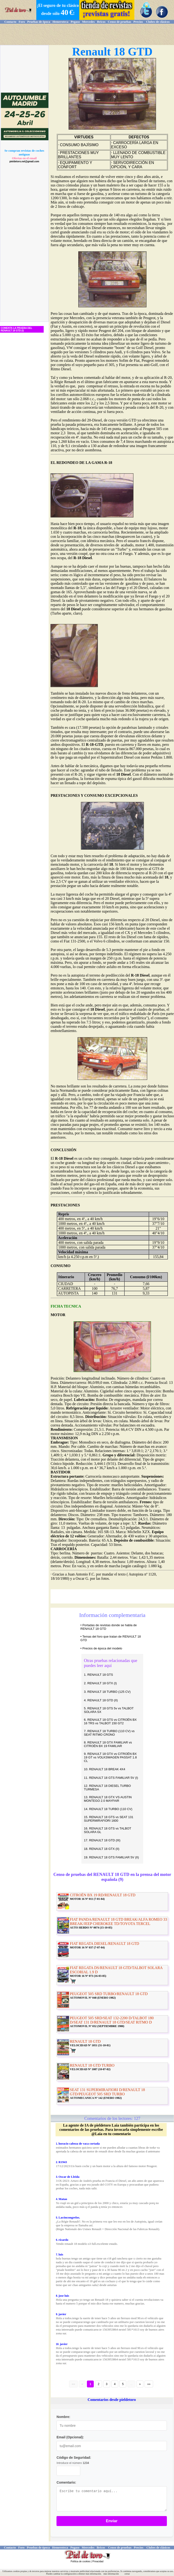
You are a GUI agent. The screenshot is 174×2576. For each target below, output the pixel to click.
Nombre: (63, 2418)
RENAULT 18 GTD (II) (102, 1700)
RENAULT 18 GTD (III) (104, 1840)
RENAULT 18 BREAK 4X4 (107, 1769)
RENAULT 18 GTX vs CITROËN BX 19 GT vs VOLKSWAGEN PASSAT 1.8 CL (110, 1757)
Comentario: (66, 2483)
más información (111, 2573)
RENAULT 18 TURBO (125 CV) (109, 1691)
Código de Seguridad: (73, 2459)
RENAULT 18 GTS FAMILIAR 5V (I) (113, 1777)
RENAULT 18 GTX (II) (104, 1849)
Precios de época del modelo (102, 1648)
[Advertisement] (87, 34)
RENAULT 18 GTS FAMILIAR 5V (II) (114, 1857)
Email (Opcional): (70, 2438)
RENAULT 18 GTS (100, 1674)
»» (154, 2384)
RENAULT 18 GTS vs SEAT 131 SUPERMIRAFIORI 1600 (108, 1818)
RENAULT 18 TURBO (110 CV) (110, 1809)
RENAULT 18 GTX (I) (102, 1683)
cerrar (127, 2573)
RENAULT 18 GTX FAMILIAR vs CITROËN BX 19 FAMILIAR (108, 1744)
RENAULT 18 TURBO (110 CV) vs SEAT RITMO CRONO (109, 1732)
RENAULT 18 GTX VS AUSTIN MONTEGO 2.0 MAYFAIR (108, 1798)
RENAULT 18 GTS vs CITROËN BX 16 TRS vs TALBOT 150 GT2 (110, 1721)
